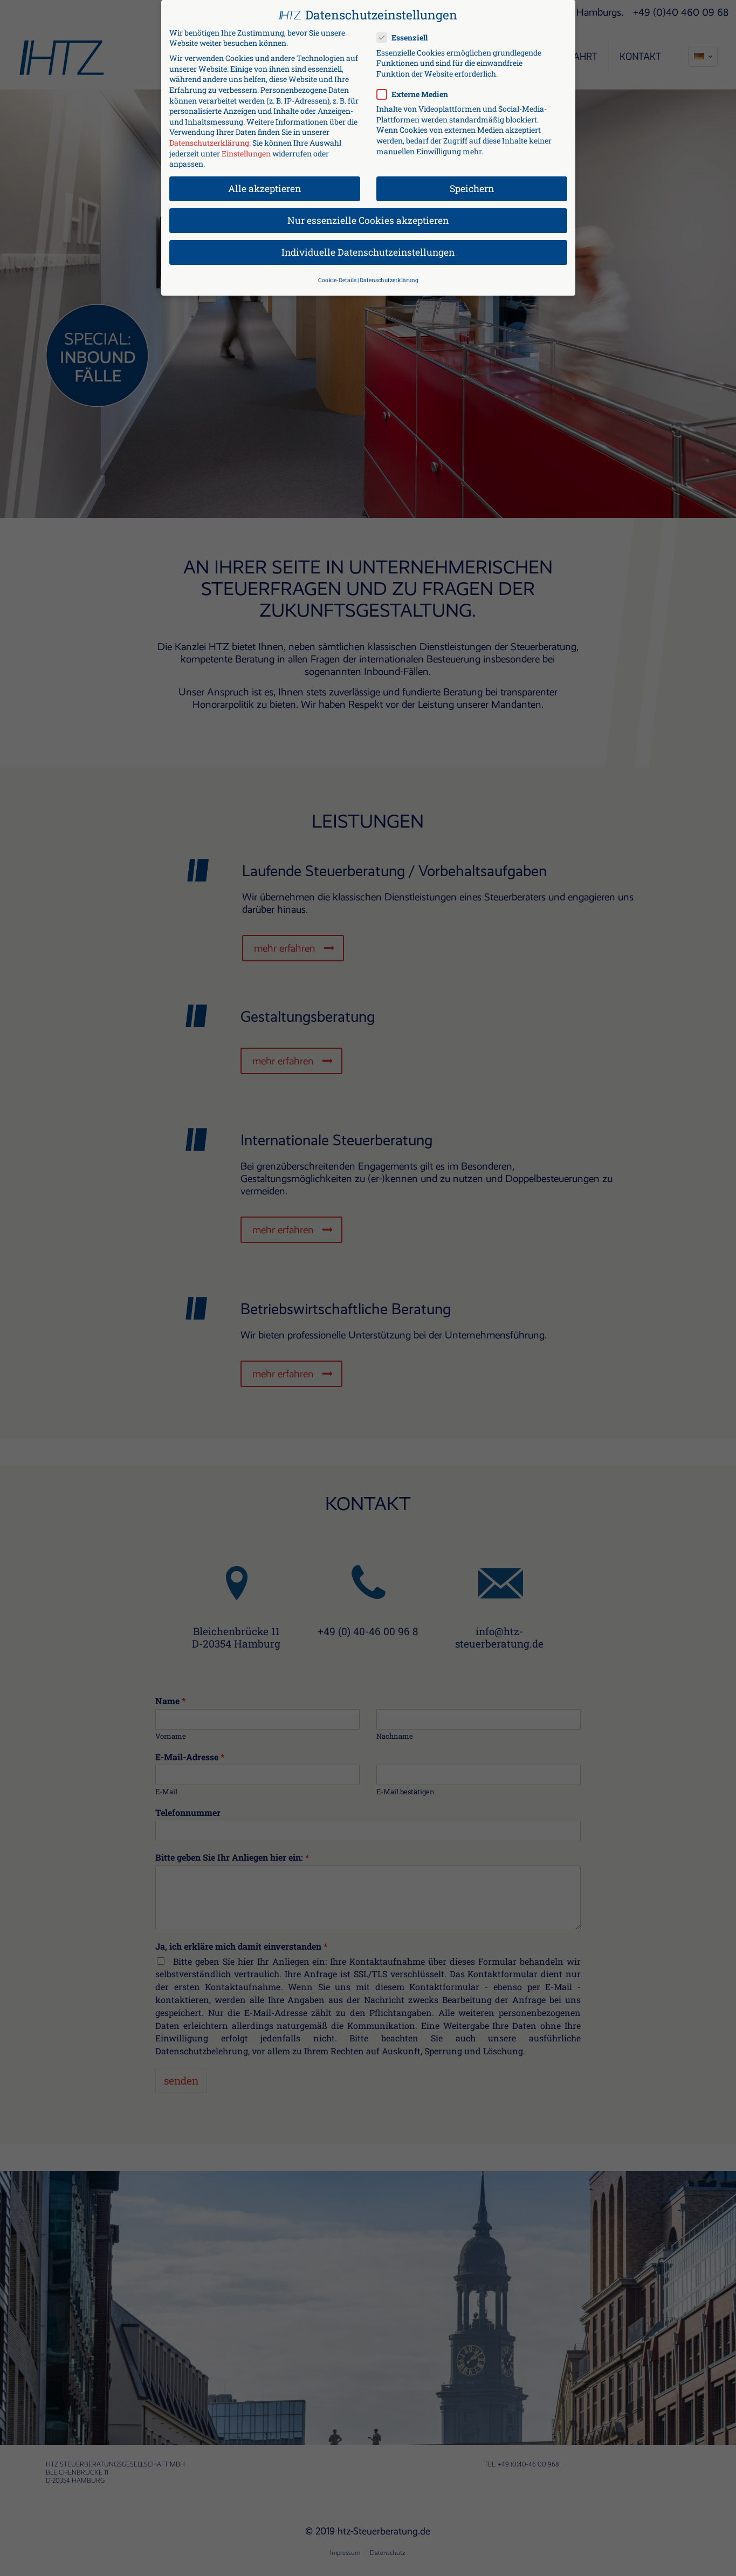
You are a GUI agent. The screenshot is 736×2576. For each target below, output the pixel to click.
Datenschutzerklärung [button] (389, 275)
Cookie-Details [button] (337, 275)
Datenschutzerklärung (209, 138)
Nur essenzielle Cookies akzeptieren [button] (368, 215)
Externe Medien (416, 89)
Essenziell (406, 33)
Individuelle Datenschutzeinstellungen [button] (368, 247)
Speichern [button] (472, 183)
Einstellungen (246, 148)
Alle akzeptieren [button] (264, 183)
